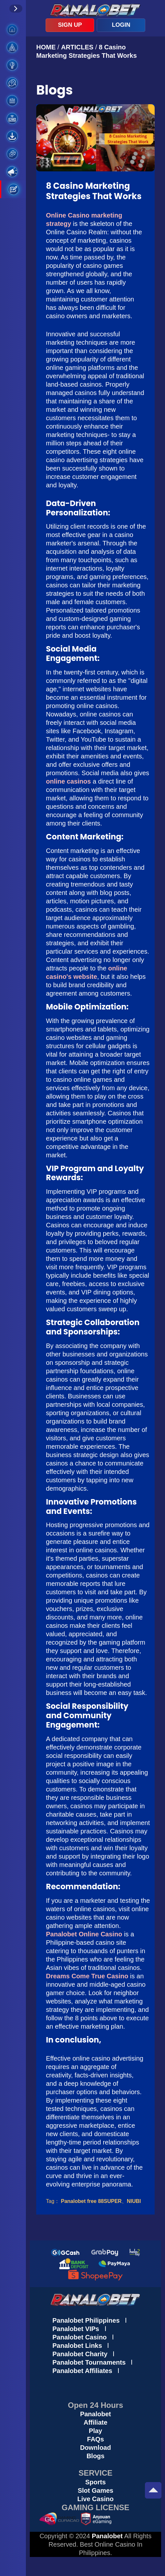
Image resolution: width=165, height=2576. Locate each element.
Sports (95, 2482)
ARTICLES (77, 47)
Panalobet (95, 2414)
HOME (47, 47)
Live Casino (95, 2498)
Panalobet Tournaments (89, 2362)
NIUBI (134, 2201)
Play (95, 2430)
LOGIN (121, 25)
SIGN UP (70, 25)
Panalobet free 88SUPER (91, 2201)
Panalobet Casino (79, 2337)
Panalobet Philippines (86, 2320)
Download (95, 2447)
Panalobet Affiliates (82, 2370)
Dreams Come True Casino (87, 1976)
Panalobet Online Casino (84, 1934)
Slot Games (95, 2490)
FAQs (95, 2439)
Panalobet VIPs (75, 2328)
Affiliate (95, 2422)
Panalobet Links (77, 2345)
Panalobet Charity (79, 2354)
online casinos (68, 781)
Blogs (95, 2455)
